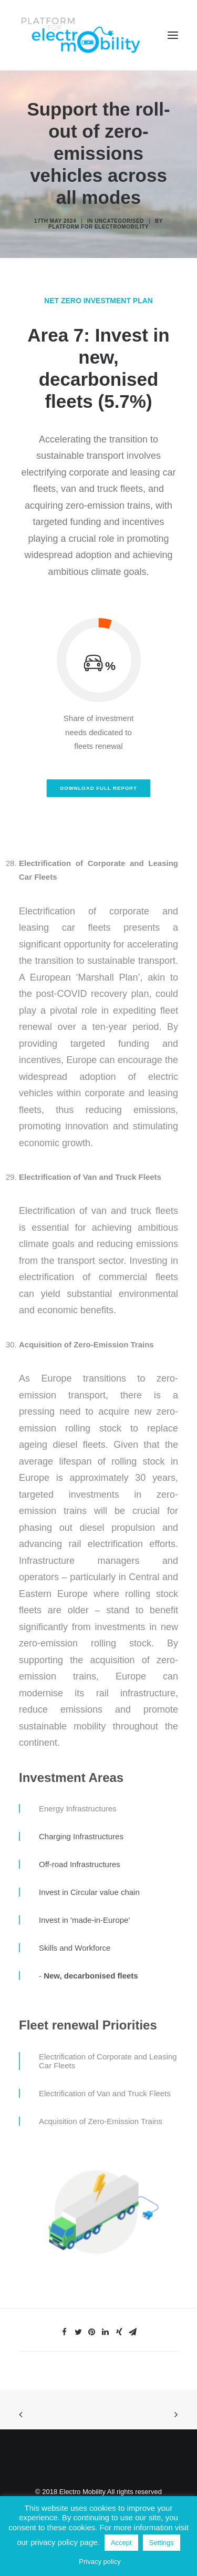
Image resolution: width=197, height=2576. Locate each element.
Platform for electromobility (98, 227)
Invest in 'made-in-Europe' (84, 1919)
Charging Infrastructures (81, 1836)
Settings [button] (161, 2543)
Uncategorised (119, 221)
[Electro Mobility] (80, 35)
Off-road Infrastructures (79, 1864)
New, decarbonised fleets (91, 1975)
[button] (173, 35)
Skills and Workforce (74, 1947)
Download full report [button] (98, 788)
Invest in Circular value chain (89, 1892)
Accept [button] (121, 2543)
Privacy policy (99, 2561)
